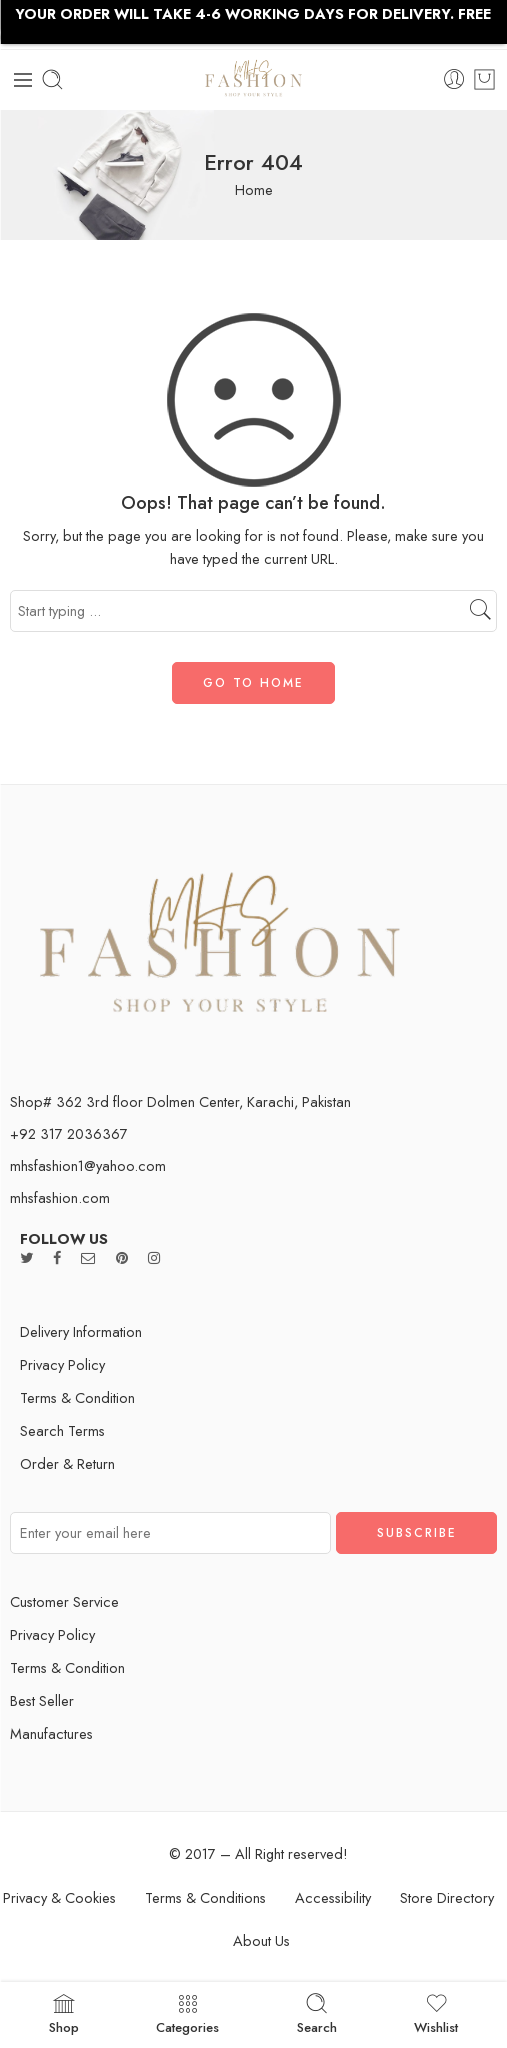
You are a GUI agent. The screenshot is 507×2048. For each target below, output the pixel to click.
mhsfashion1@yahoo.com (88, 1165)
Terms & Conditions (205, 1897)
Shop (64, 2013)
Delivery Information (81, 1331)
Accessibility (333, 1897)
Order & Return (67, 1463)
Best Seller (42, 1700)
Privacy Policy (62, 1364)
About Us (261, 1940)
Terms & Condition (77, 1397)
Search (317, 2013)
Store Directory (447, 1897)
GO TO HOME (253, 683)
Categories (187, 2013)
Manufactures (51, 1733)
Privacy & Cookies (59, 1897)
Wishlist (436, 2013)
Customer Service (64, 1601)
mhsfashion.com (60, 1197)
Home (254, 189)
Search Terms (62, 1430)
